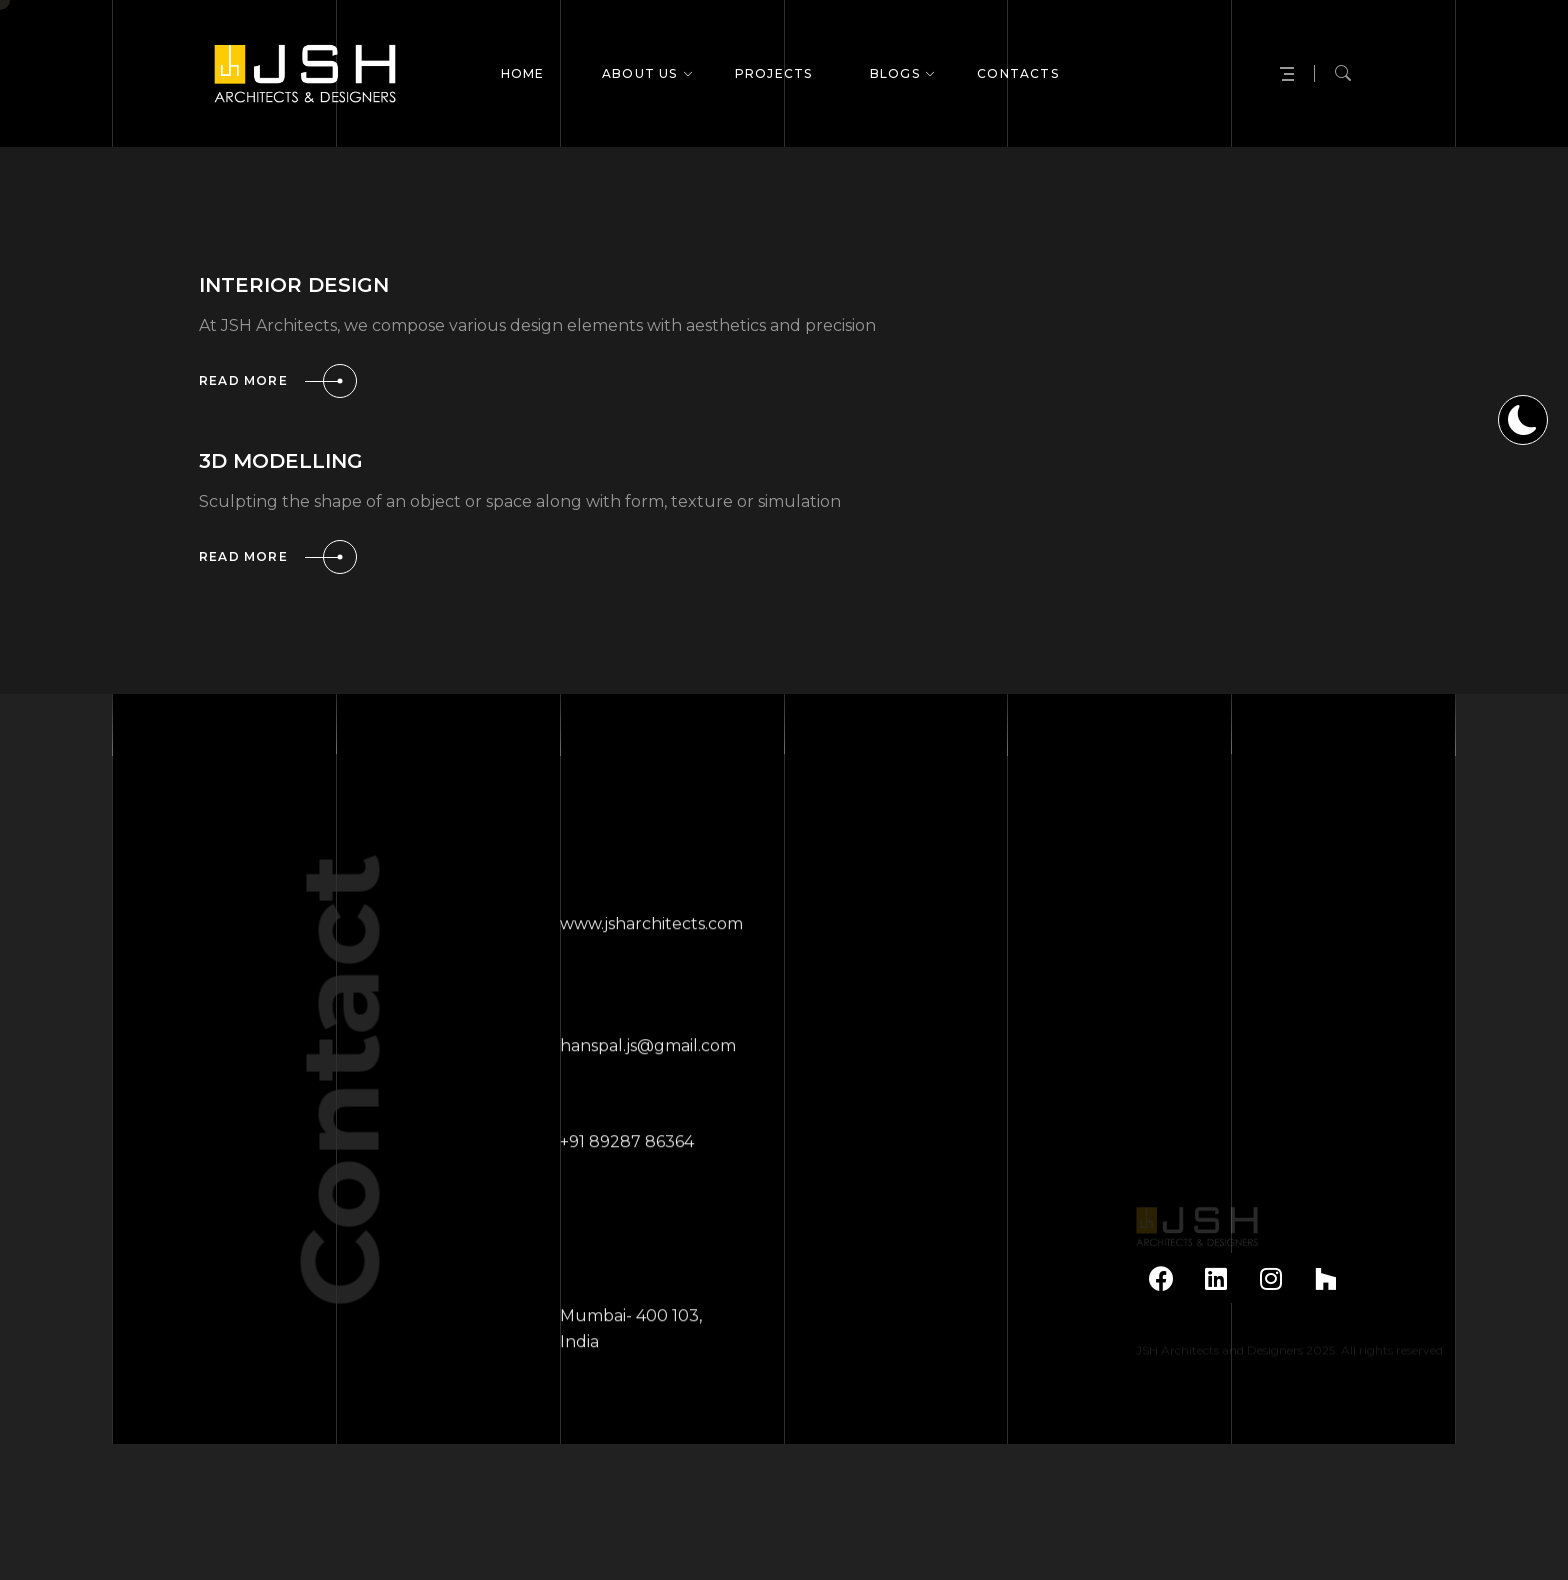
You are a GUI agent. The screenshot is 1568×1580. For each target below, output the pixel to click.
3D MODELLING (281, 461)
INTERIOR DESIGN (294, 285)
